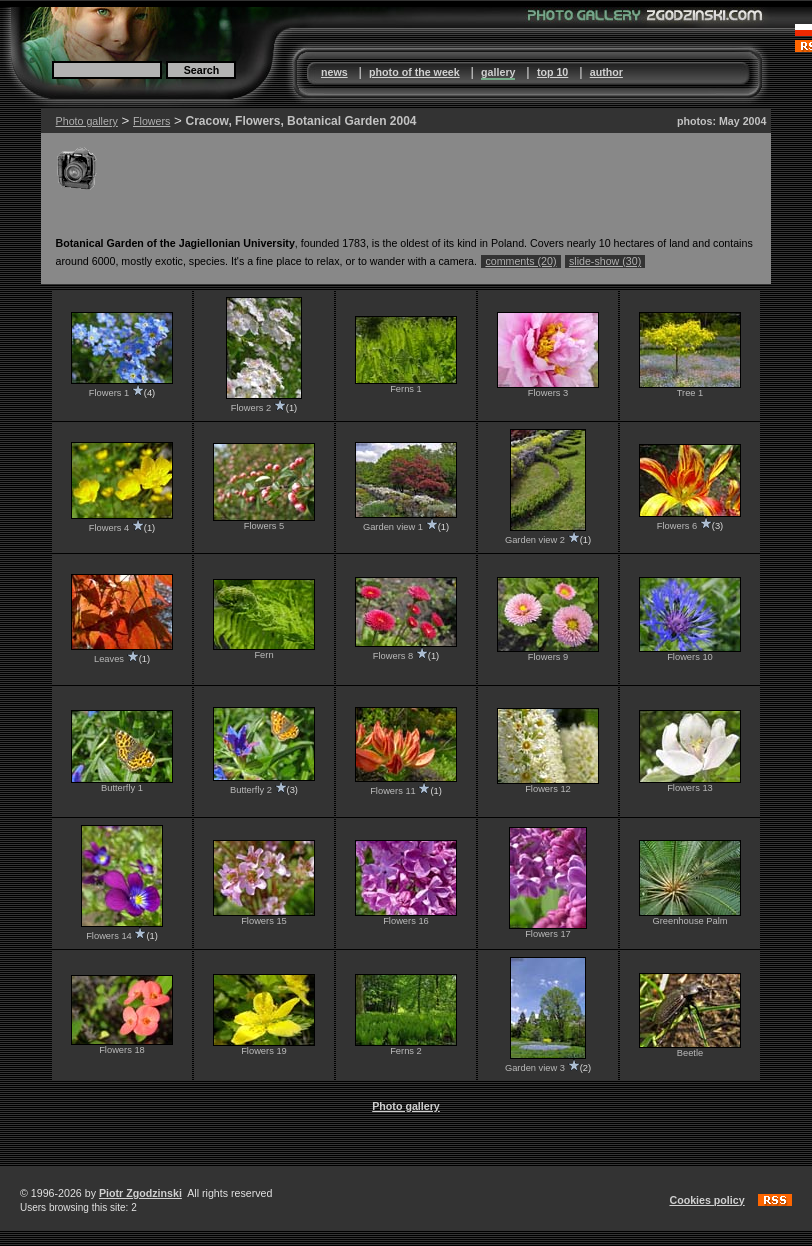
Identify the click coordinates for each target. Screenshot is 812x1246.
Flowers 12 (548, 789)
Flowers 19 (264, 1051)
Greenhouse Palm (689, 921)
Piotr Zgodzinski (140, 1193)
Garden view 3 (535, 1068)
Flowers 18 (122, 1050)
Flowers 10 (690, 657)
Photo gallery (87, 121)
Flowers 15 (264, 921)
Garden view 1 (393, 527)
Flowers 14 (109, 936)
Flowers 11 (393, 791)
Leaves (109, 659)
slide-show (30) (605, 261)
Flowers (151, 121)
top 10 (552, 72)
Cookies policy (706, 1200)
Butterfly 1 (122, 788)
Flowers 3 (548, 393)
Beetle (690, 1053)
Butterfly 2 (251, 790)
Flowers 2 (251, 408)
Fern (263, 655)
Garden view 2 (535, 540)
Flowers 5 (264, 526)
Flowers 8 (393, 656)
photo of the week (414, 72)
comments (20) (520, 261)
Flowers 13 (690, 788)
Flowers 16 (406, 921)
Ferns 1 (406, 389)
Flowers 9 (548, 657)
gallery (498, 72)
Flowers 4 (109, 528)
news (334, 72)
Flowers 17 (548, 934)
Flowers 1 (109, 393)
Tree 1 (690, 393)
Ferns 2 (406, 1051)
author (606, 72)
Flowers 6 (677, 526)
